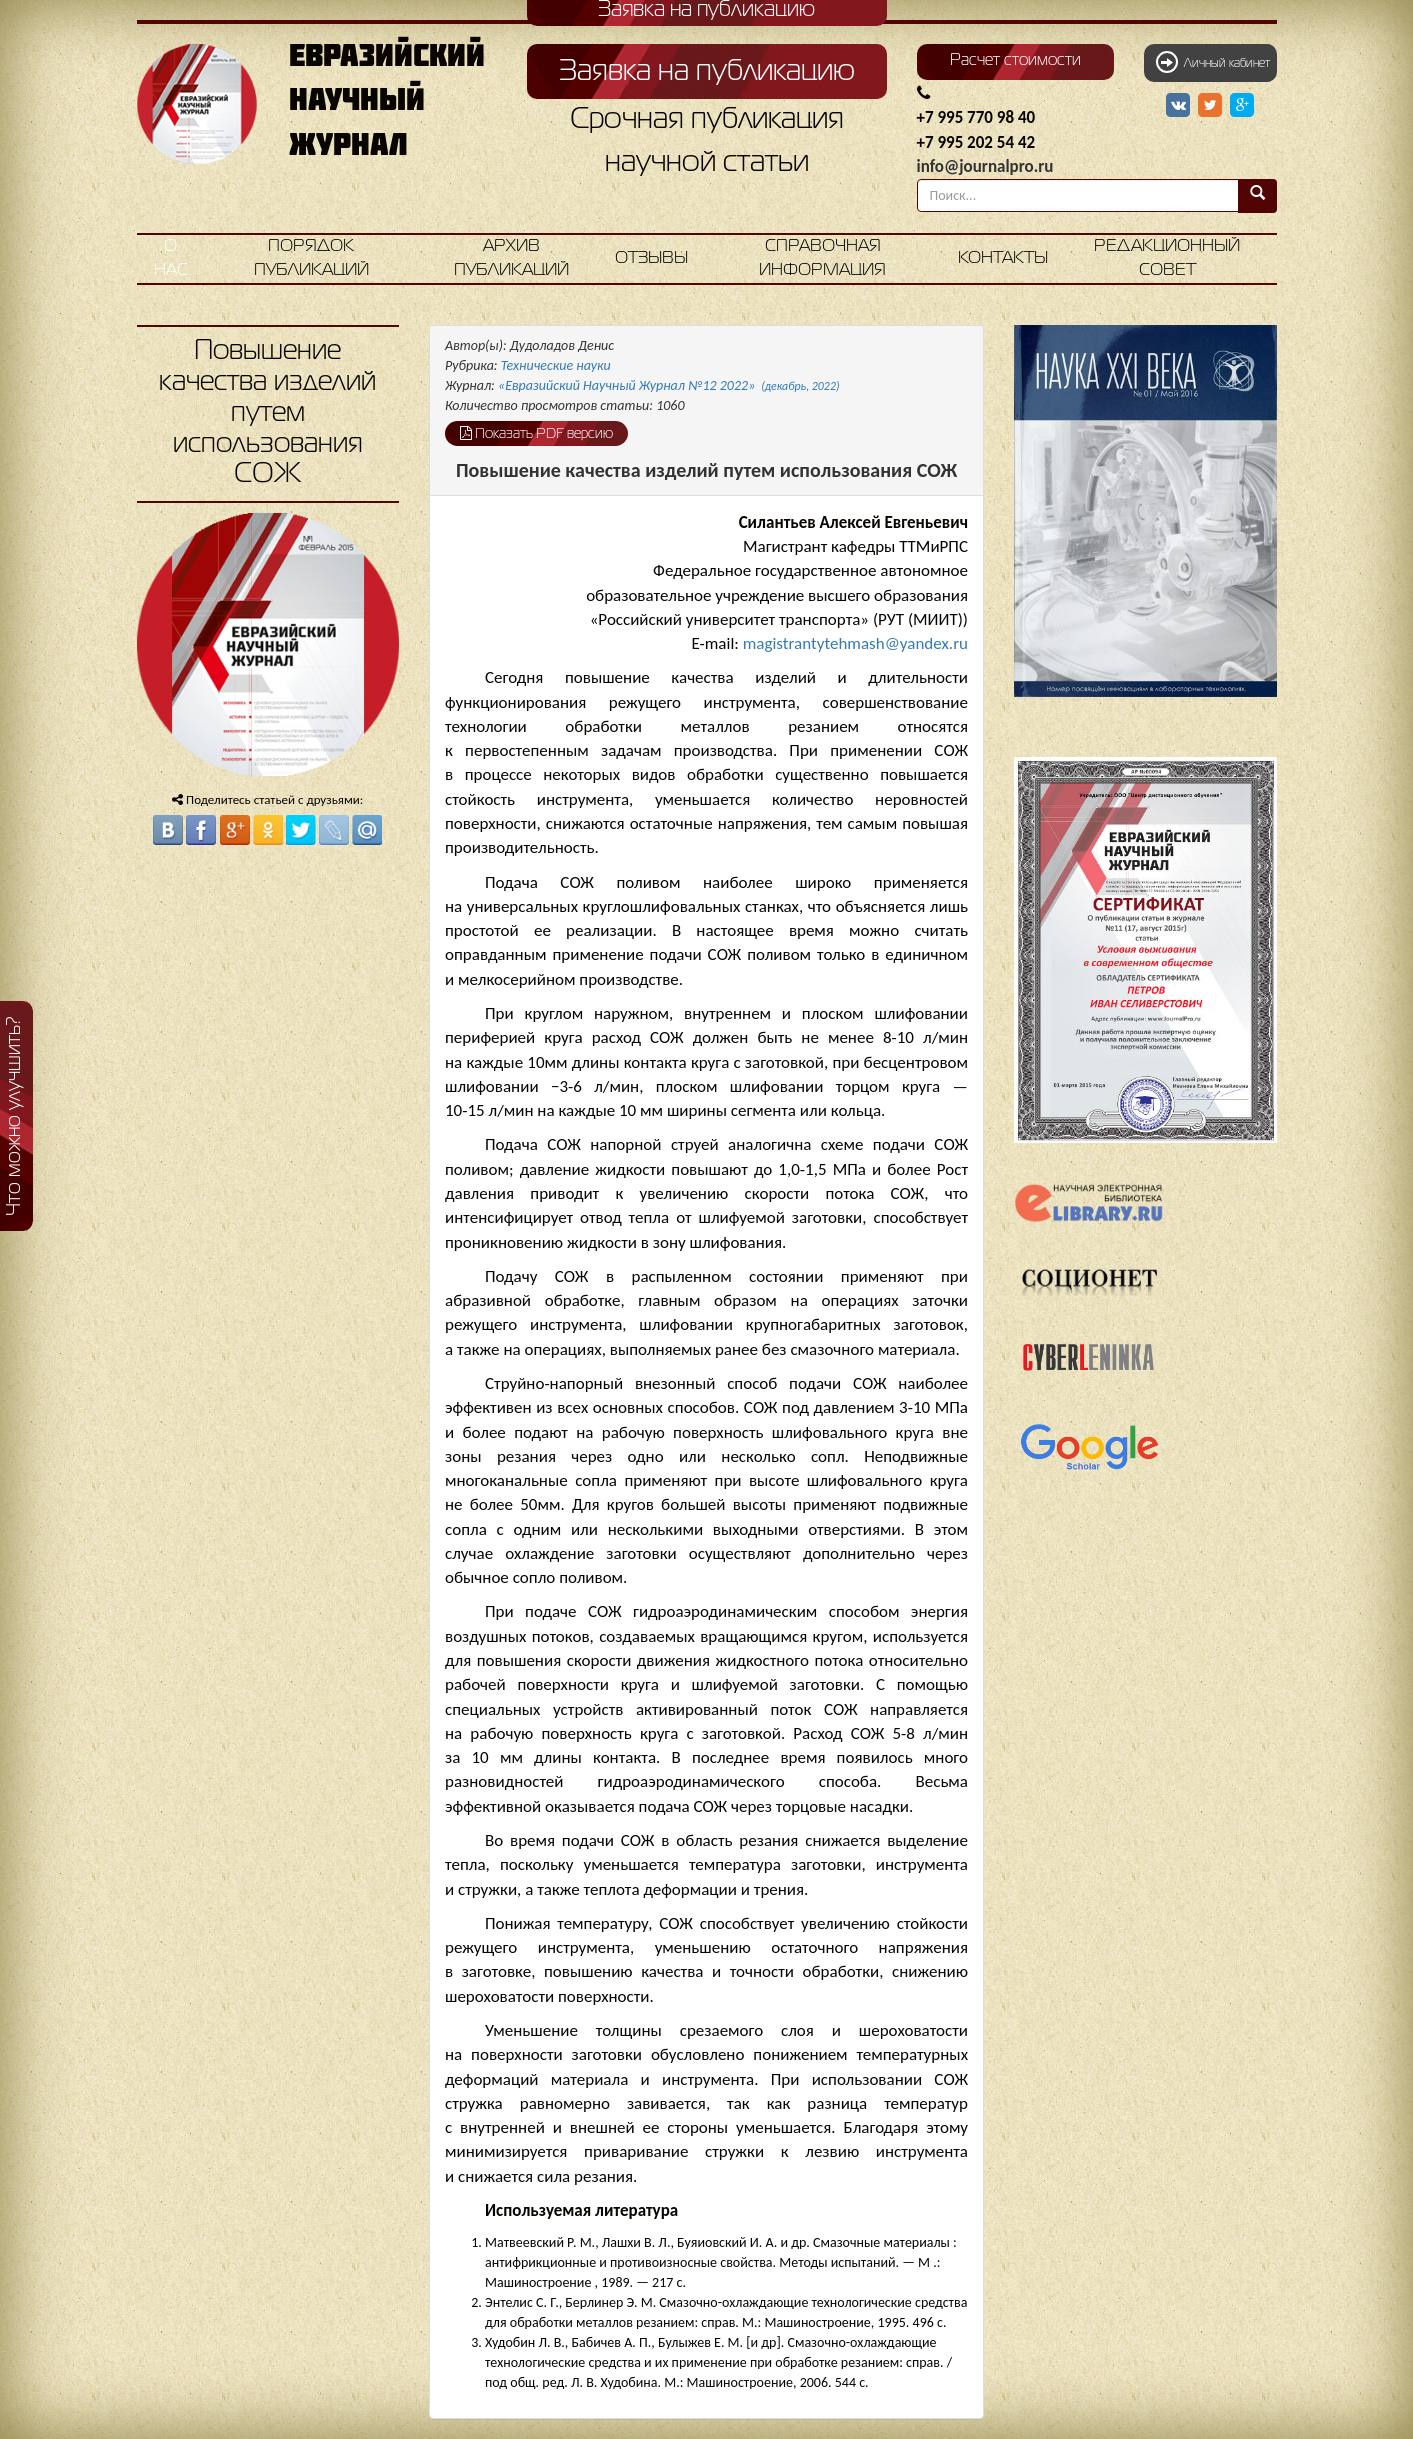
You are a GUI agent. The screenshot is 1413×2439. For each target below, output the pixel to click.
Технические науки (556, 365)
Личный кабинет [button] (1213, 62)
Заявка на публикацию (707, 72)
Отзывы (651, 258)
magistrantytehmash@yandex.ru (855, 643)
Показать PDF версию (536, 433)
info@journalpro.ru (985, 166)
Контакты (1003, 258)
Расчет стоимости (1015, 61)
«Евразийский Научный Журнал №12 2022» (669, 385)
